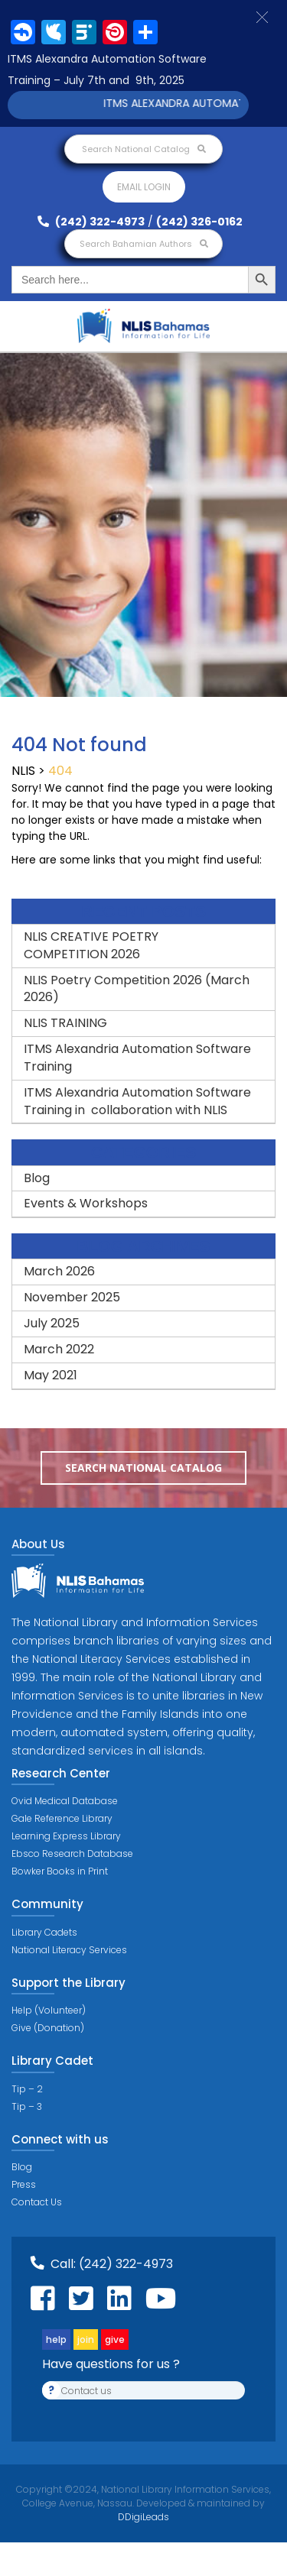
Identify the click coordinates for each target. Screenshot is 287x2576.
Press (23, 2184)
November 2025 (72, 1297)
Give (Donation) (47, 2027)
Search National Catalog (144, 149)
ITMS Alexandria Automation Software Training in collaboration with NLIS (137, 1101)
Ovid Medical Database (64, 1800)
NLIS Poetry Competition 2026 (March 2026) (136, 988)
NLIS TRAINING (65, 1023)
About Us (38, 1544)
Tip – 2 (27, 2088)
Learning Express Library (66, 1835)
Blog (37, 1178)
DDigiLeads (143, 2516)
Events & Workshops (86, 1203)
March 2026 (59, 1271)
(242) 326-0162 (199, 221)
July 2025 (52, 1323)
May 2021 (50, 1375)
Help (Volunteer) (48, 2010)
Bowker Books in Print (59, 1871)
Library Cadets (44, 1932)
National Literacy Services (69, 1949)
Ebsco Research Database (72, 1853)
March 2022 (59, 1349)
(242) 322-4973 (91, 221)
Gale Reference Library (62, 1818)
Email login (144, 186)
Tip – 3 (26, 2106)
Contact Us (36, 2201)
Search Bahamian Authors (144, 244)
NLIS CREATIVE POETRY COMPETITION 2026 (91, 945)
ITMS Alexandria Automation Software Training (137, 1057)
